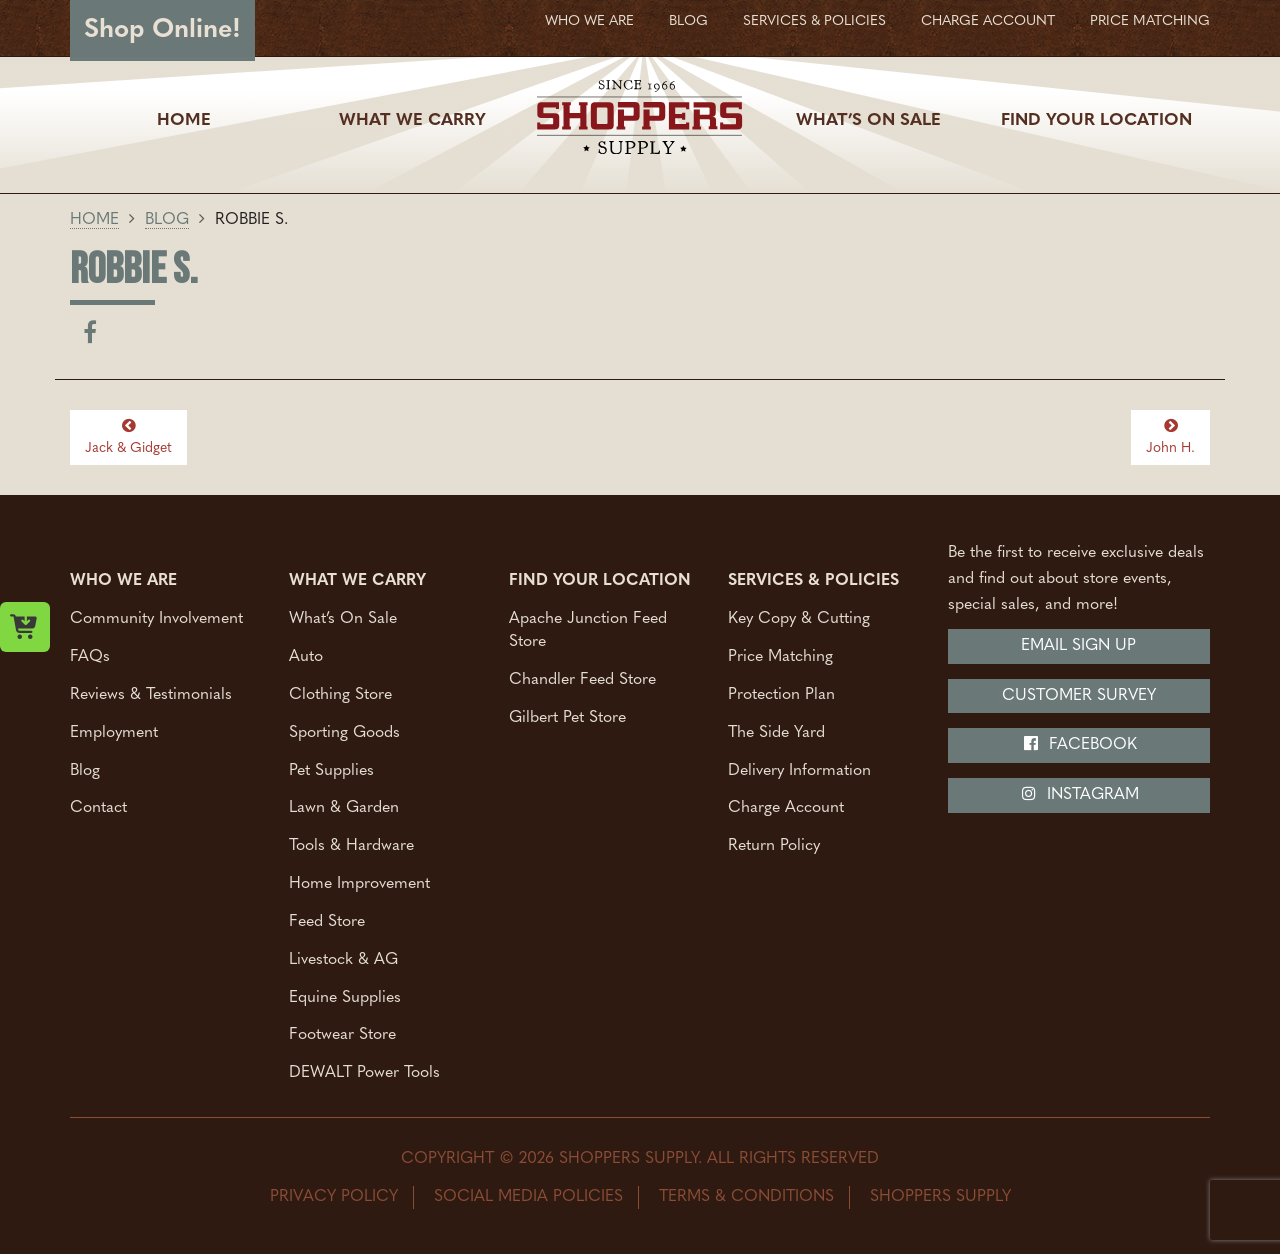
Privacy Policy (334, 1197)
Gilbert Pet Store (567, 717)
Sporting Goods (344, 732)
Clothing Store (340, 694)
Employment (114, 732)
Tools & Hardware (351, 846)
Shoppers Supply (940, 1197)
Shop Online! (162, 30)
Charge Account (988, 21)
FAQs (90, 657)
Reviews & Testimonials (151, 694)
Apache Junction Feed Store (588, 630)
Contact (98, 808)
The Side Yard (776, 732)
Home (184, 120)
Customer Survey (1079, 696)
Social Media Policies (528, 1197)
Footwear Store (342, 1035)
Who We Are (589, 21)
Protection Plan (781, 694)
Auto (306, 657)
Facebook (1079, 744)
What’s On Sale (868, 120)
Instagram (1079, 794)
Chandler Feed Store (582, 679)
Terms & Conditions (746, 1197)
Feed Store (327, 921)
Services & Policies (814, 21)
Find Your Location (1096, 120)
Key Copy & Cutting (799, 619)
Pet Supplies (331, 770)
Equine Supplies (345, 997)
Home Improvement (359, 884)
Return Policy (774, 846)
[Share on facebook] (90, 337)
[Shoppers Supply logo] (639, 121)
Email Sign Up (1078, 646)
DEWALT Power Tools (364, 1073)
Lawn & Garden (344, 808)
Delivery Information (799, 770)
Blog (688, 21)
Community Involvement (156, 619)
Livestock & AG (343, 959)
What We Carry (412, 120)
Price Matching (1150, 21)
